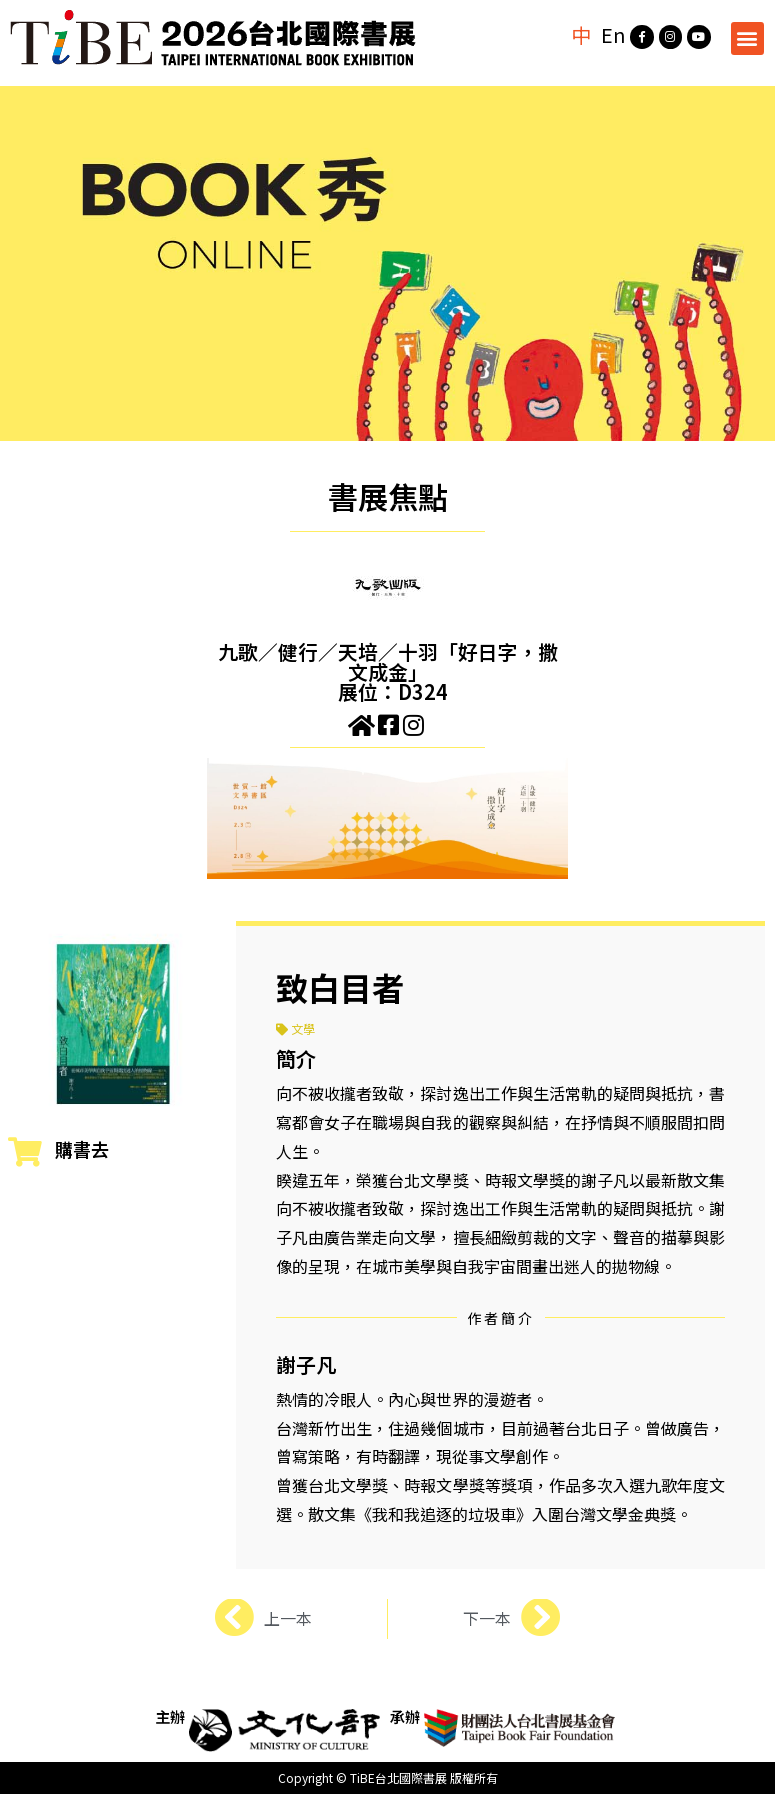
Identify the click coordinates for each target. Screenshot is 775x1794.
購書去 (82, 1149)
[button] (747, 38)
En (611, 34)
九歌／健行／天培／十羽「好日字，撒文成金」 (388, 661)
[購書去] (25, 1152)
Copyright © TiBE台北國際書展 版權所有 (388, 1777)
